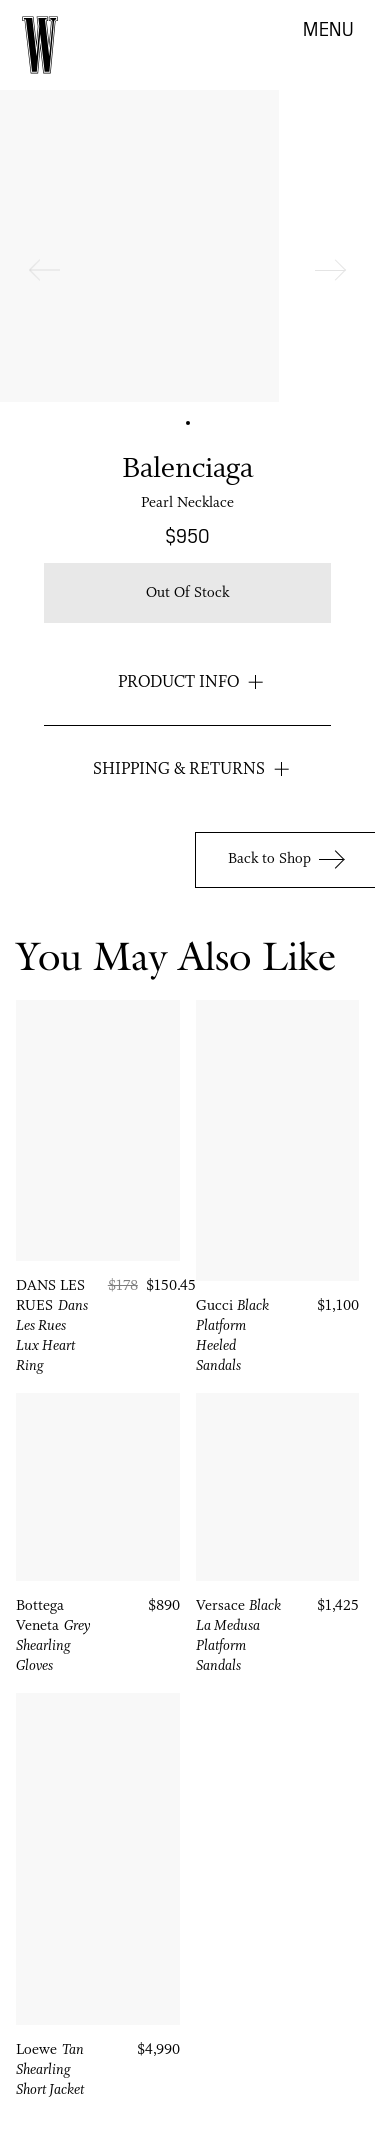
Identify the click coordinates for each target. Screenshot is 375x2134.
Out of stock (187, 593)
